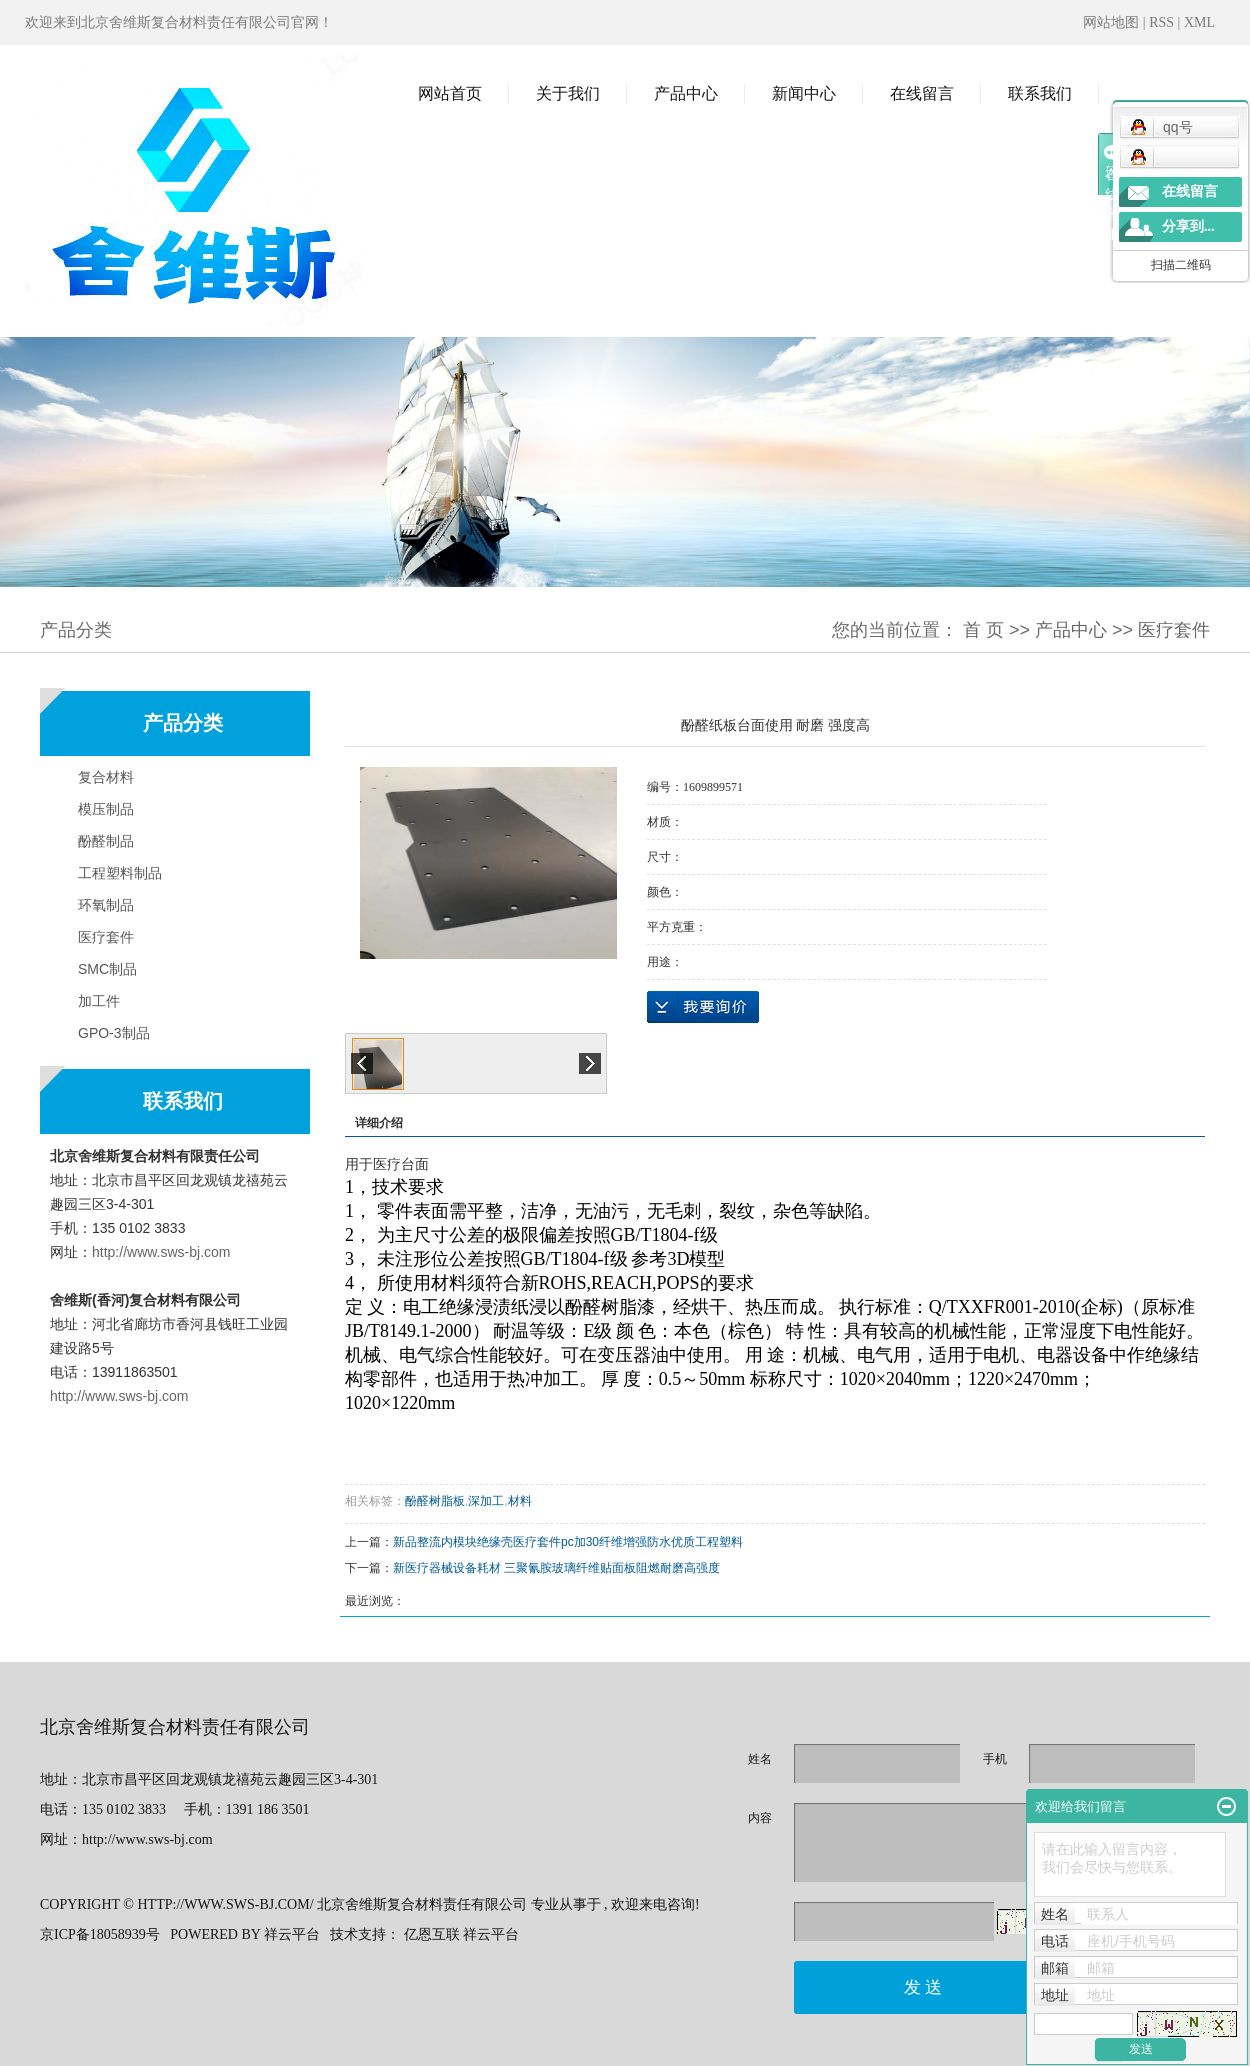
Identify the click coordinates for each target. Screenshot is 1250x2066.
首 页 (983, 630)
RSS (1161, 22)
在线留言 (922, 93)
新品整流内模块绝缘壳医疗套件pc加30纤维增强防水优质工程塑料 (568, 1542)
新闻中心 (804, 93)
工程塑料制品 (120, 873)
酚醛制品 (106, 841)
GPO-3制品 (114, 1033)
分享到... (1188, 226)
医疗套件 (1174, 630)
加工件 (99, 1001)
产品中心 (686, 93)
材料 (520, 1501)
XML (1199, 22)
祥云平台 (292, 1934)
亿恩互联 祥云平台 (462, 1934)
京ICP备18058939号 (100, 1934)
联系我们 (1040, 93)
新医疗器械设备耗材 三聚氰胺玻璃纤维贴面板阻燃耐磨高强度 (556, 1568)
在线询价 (703, 1007)
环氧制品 (106, 905)
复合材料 (106, 777)
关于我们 (568, 93)
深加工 (486, 1501)
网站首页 (450, 93)
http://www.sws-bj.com (161, 1252)
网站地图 (1113, 22)
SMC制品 (107, 969)
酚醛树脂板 (435, 1501)
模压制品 (106, 809)
